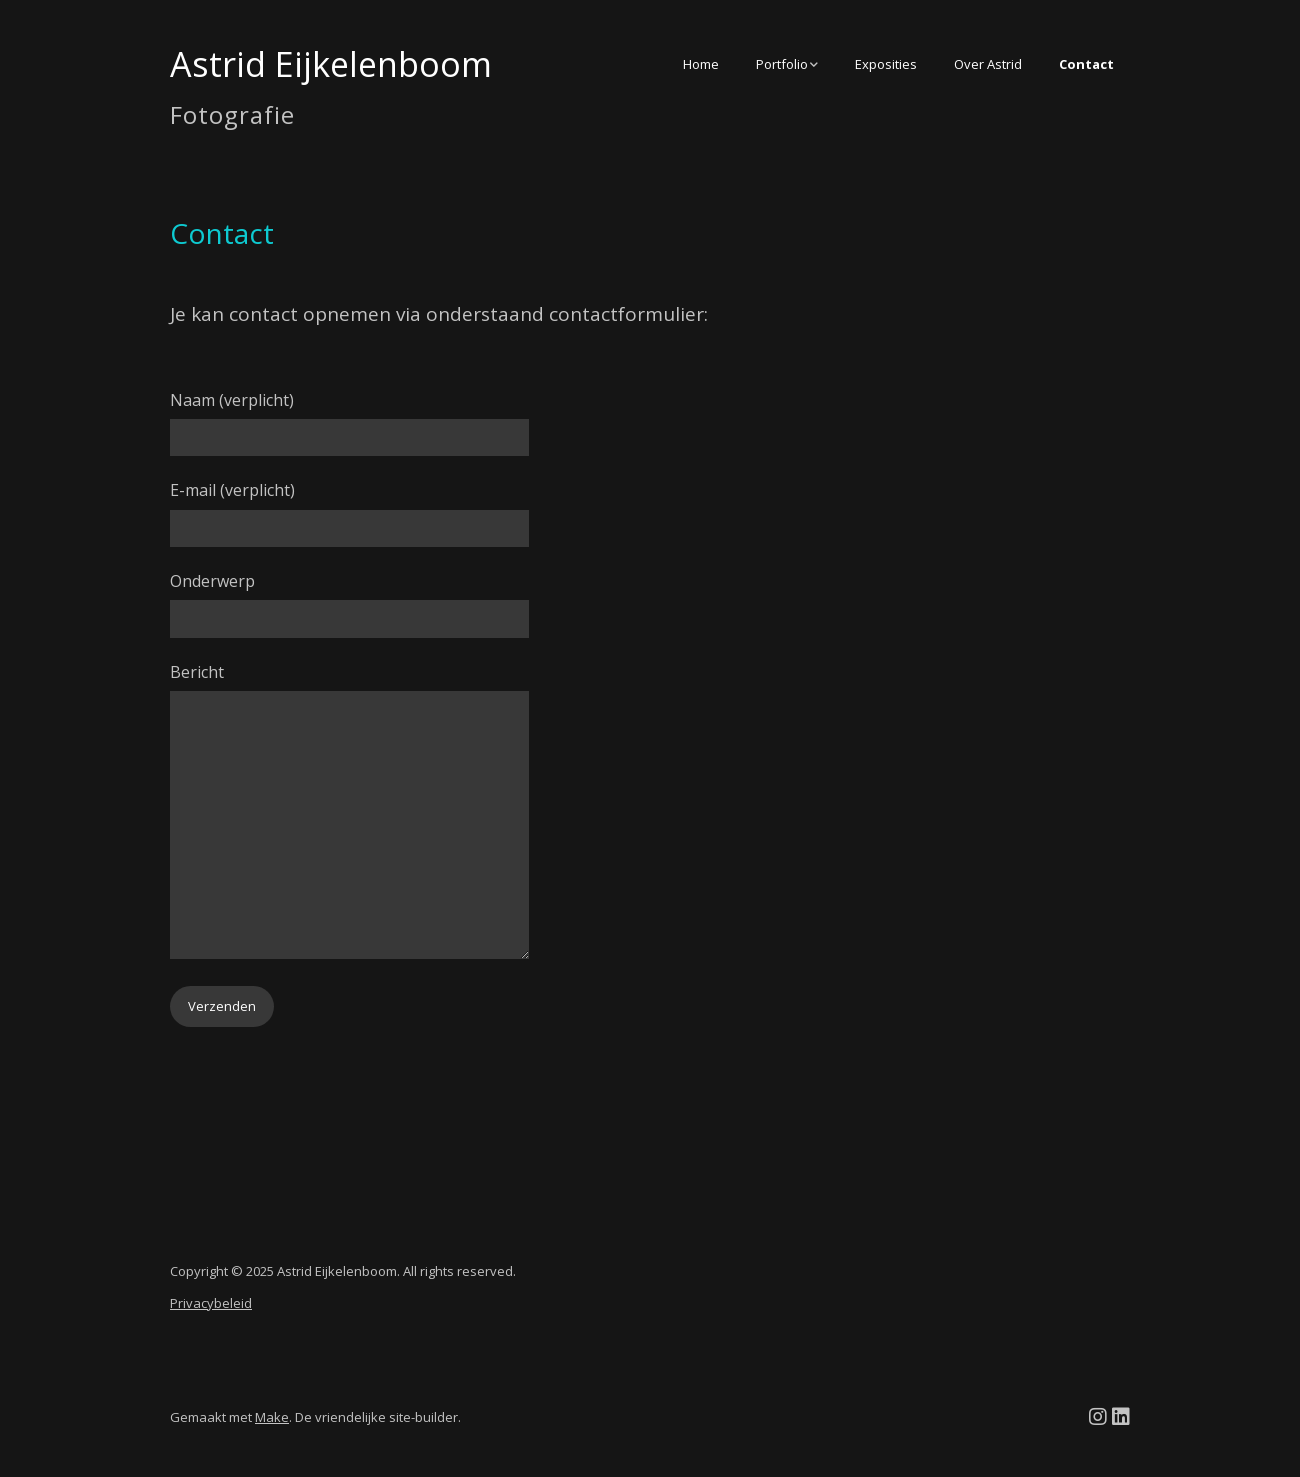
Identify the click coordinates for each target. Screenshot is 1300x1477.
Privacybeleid (211, 1303)
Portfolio (782, 64)
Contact (1086, 64)
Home (701, 64)
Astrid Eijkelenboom (331, 64)
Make (272, 1417)
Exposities (886, 64)
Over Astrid (988, 64)
